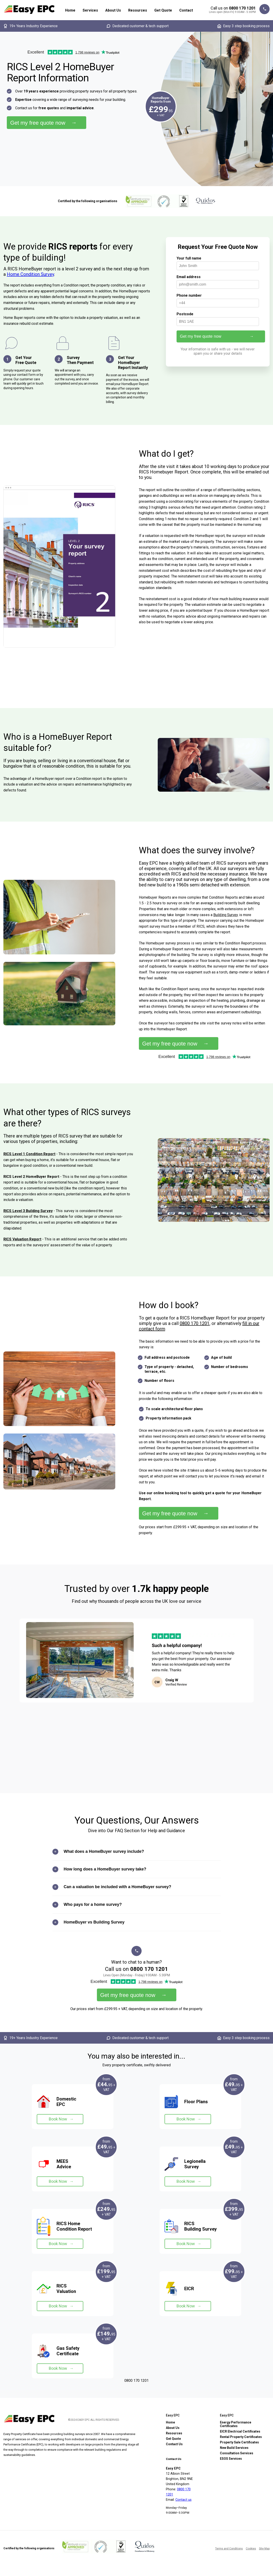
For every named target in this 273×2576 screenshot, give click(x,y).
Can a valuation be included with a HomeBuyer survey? (117, 1887)
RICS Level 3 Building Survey (28, 1211)
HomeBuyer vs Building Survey (94, 1922)
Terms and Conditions (229, 2548)
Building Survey (225, 915)
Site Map (264, 2548)
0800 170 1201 (242, 8)
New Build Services (234, 2448)
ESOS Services (231, 2458)
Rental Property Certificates (241, 2437)
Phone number (189, 295)
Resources (137, 10)
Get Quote (163, 10)
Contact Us (174, 2444)
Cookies (251, 2548)
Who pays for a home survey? (93, 1904)
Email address (189, 277)
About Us (113, 10)
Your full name (189, 258)
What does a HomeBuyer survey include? (104, 1851)
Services (90, 10)
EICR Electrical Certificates (240, 2431)
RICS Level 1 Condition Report (29, 1154)
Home (70, 10)
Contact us (183, 2500)
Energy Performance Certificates (235, 2424)
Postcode (185, 314)
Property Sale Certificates (239, 2442)
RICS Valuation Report (22, 1239)
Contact (186, 10)
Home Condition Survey (30, 274)
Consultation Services (236, 2453)
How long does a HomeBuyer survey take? (105, 1869)
